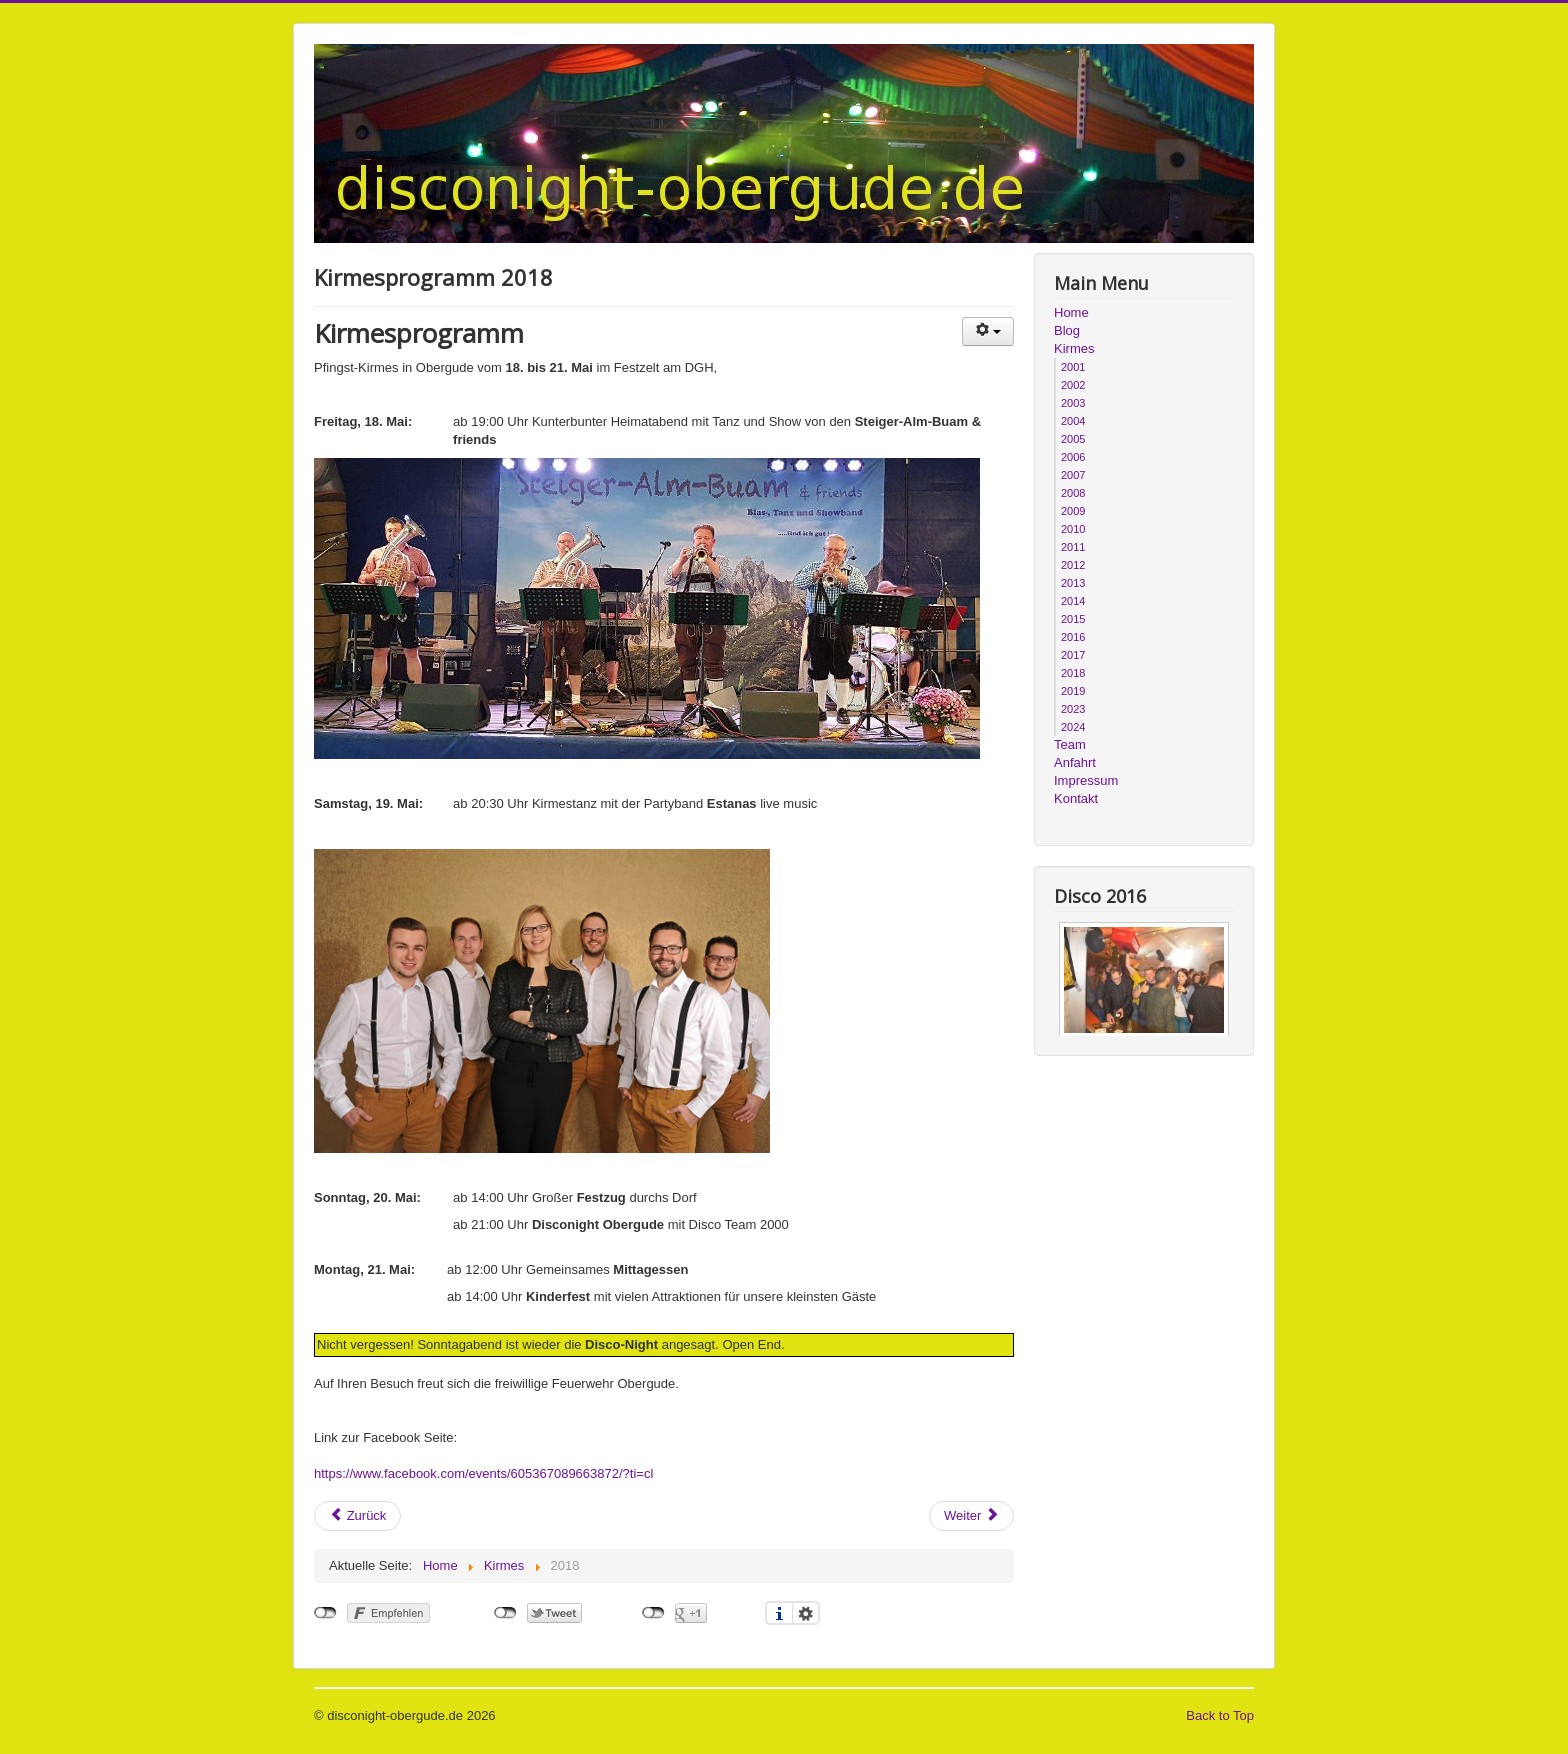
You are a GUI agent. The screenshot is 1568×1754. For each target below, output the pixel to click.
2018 (1073, 673)
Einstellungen (806, 1613)
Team (1070, 744)
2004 (1073, 421)
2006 (1073, 457)
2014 (1073, 601)
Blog (1067, 330)
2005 (1073, 439)
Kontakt (1076, 798)
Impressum (1086, 780)
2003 (1073, 403)
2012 (1073, 565)
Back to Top (1220, 1715)
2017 (1073, 655)
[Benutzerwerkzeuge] (988, 331)
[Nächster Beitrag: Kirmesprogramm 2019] (971, 1516)
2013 (1073, 583)
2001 (1073, 367)
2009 (1073, 511)
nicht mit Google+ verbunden (653, 1613)
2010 (1073, 529)
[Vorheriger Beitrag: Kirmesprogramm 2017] (357, 1516)
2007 (1073, 475)
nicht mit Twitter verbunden (505, 1613)
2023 (1073, 709)
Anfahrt (1075, 762)
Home (1071, 312)
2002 (1073, 385)
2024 (1073, 727)
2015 (1073, 619)
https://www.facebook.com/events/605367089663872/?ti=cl (483, 1473)
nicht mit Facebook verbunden (325, 1613)
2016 (1073, 637)
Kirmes (1074, 348)
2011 (1073, 547)
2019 (1073, 691)
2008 (1073, 493)
